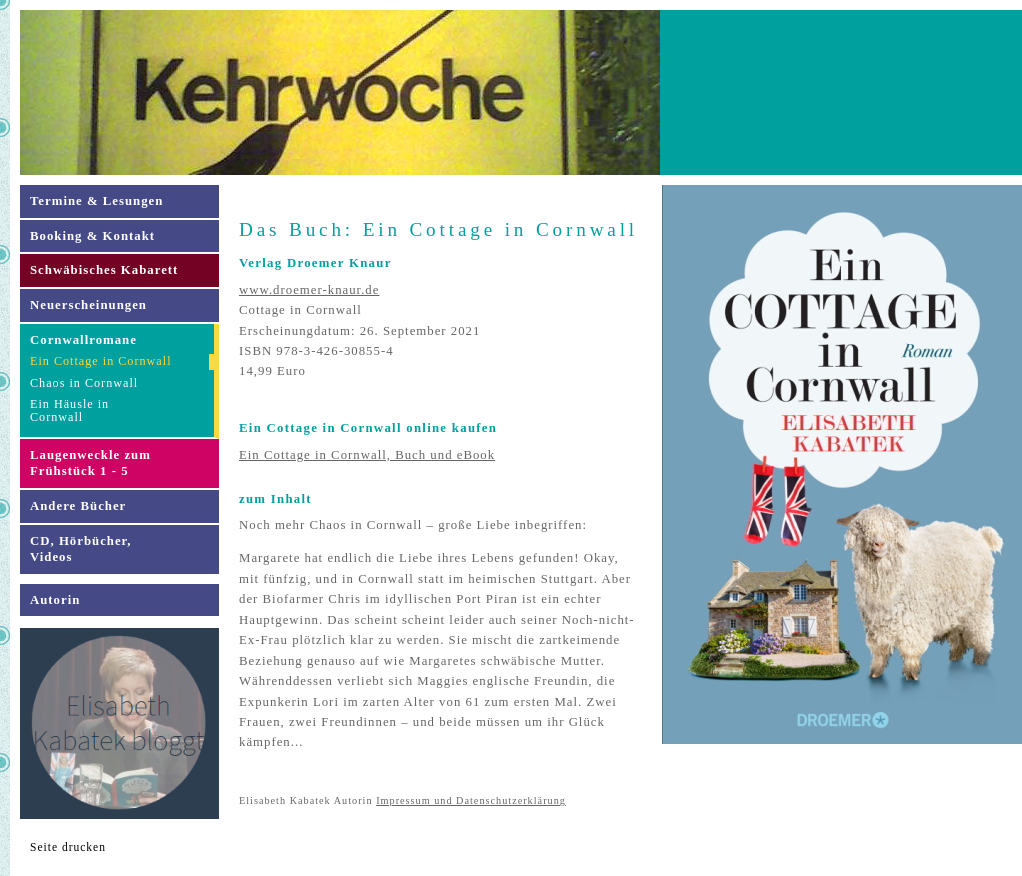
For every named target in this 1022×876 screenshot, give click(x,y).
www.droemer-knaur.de (309, 290)
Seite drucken (68, 847)
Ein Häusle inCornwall (69, 410)
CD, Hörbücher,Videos (80, 549)
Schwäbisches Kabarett (104, 270)
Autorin (55, 600)
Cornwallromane (83, 340)
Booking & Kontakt (92, 236)
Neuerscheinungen (88, 305)
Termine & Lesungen (96, 201)
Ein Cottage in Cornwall (101, 361)
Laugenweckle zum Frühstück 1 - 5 (90, 463)
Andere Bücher (78, 506)
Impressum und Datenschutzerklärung (471, 800)
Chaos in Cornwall (84, 383)
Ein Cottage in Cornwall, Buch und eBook (367, 455)
